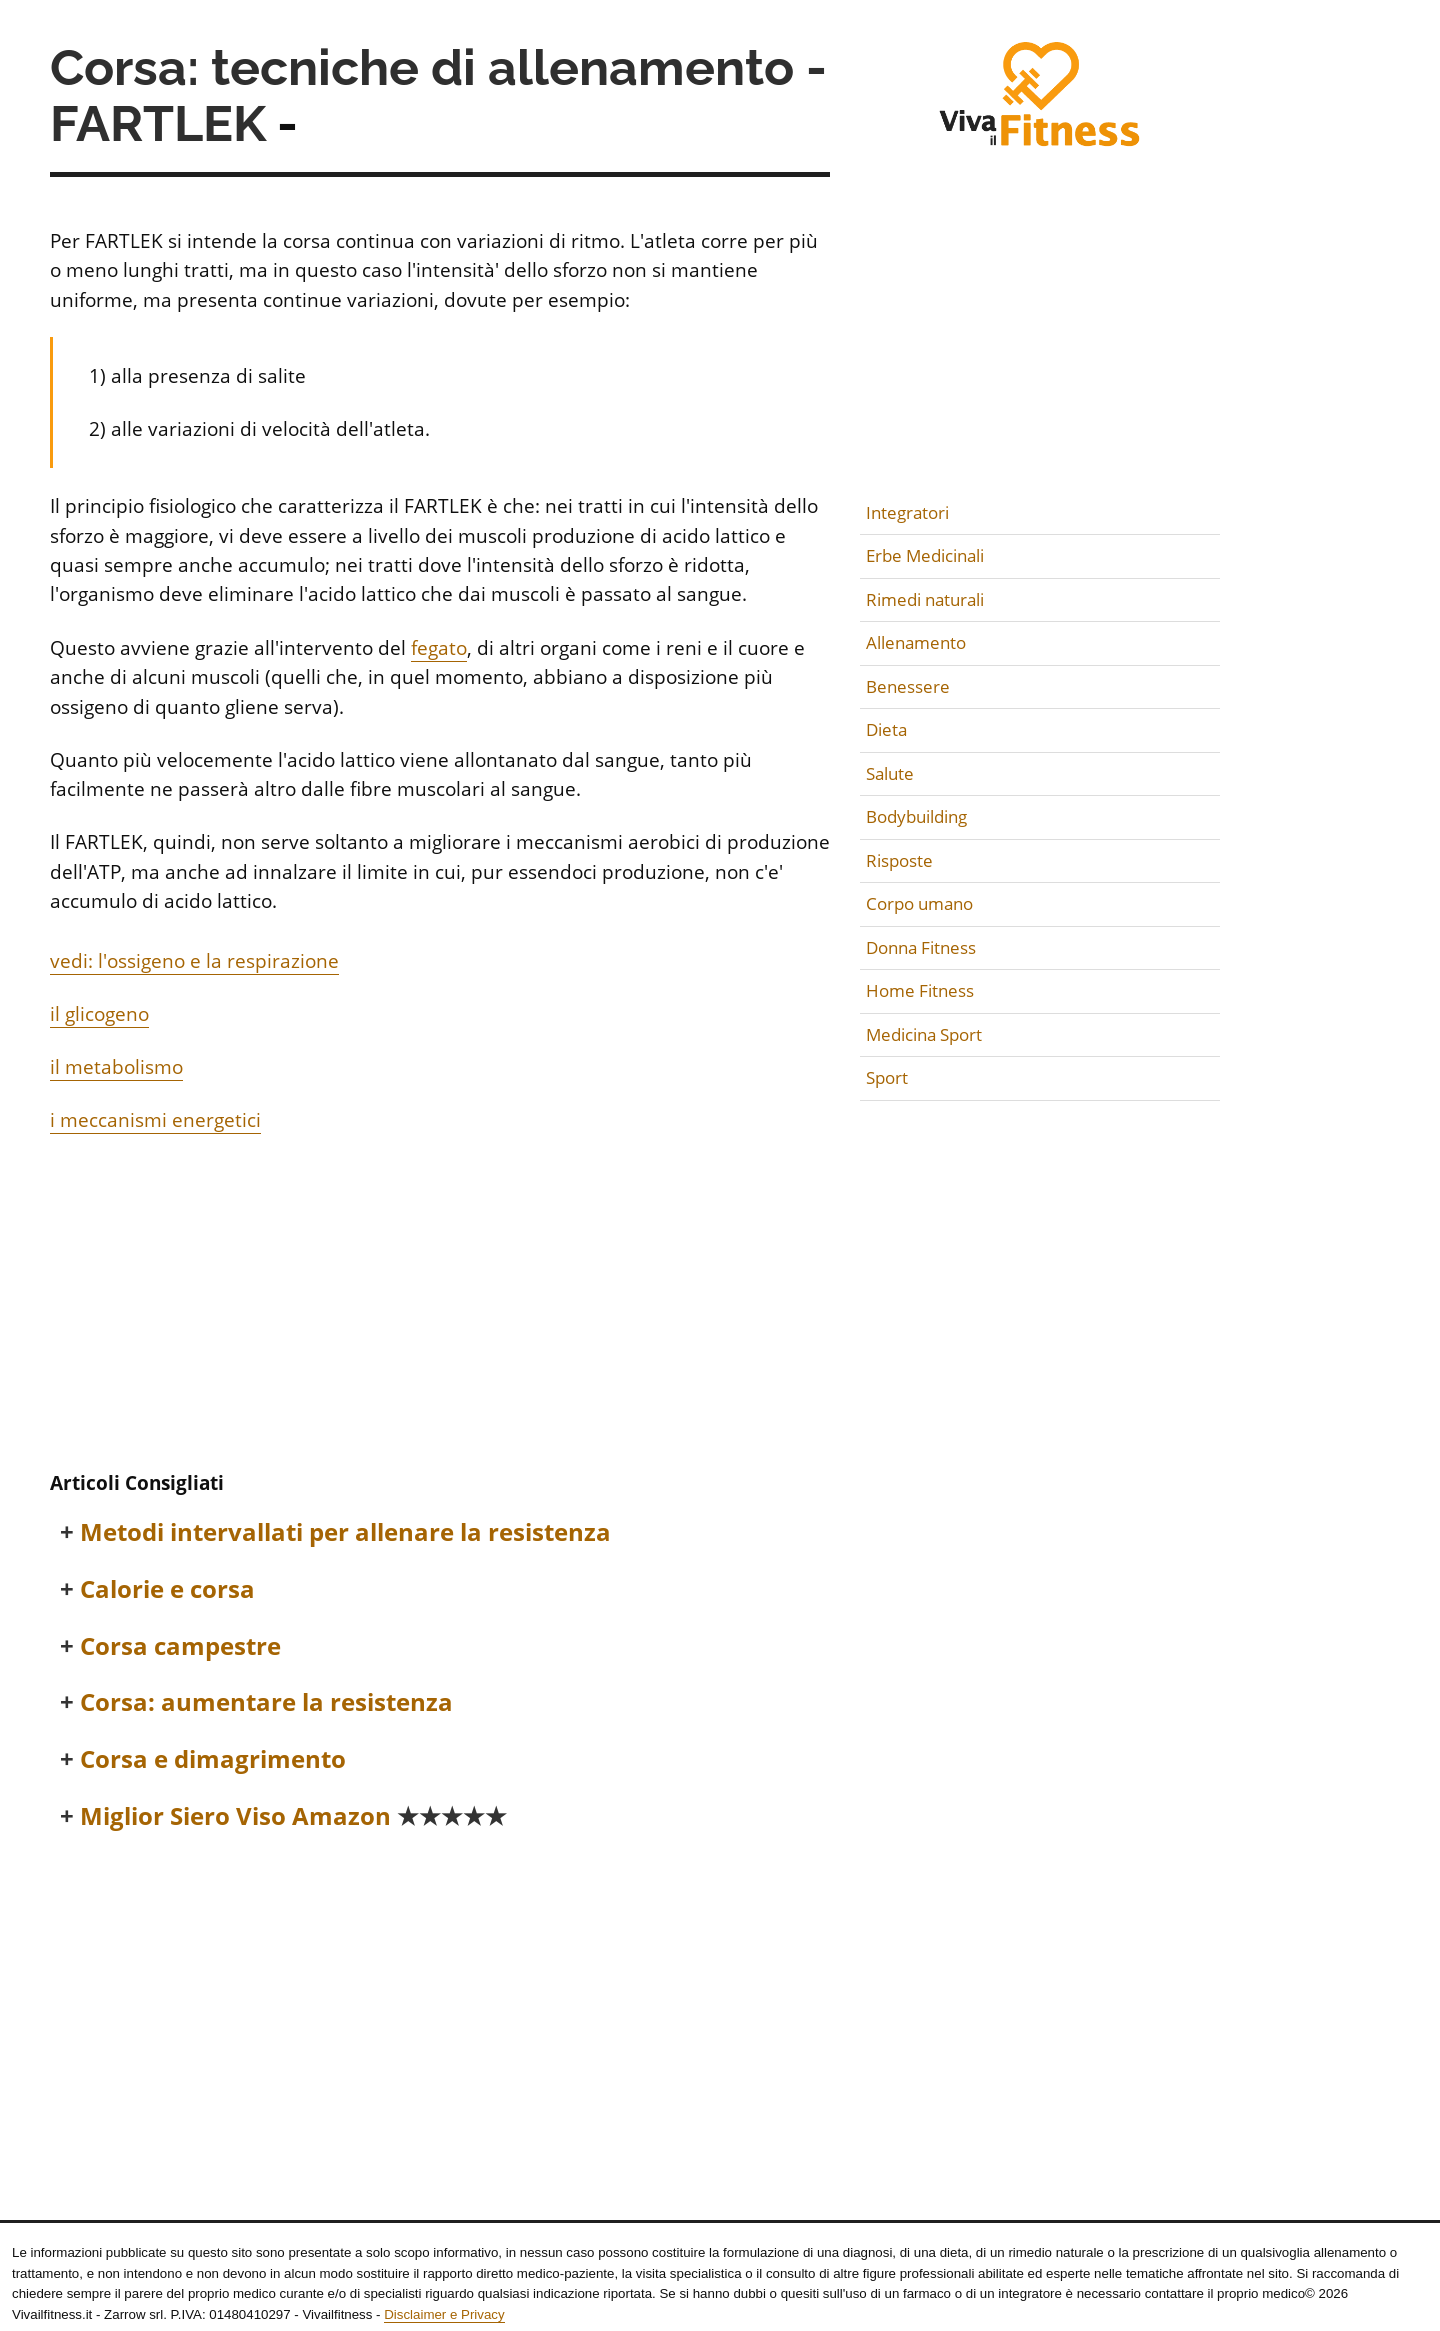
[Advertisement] (440, 1306)
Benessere (908, 686)
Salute (890, 773)
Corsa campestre (180, 1646)
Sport (887, 1077)
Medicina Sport (924, 1034)
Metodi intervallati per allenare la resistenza (345, 1532)
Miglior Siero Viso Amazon (293, 1816)
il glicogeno (99, 1014)
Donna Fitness (921, 947)
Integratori (907, 512)
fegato (439, 648)
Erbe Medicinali (925, 555)
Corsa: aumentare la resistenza (266, 1702)
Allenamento (916, 642)
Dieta (886, 729)
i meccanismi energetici (155, 1120)
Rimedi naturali (925, 599)
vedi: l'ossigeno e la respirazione (194, 961)
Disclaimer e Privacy (444, 2314)
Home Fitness (920, 990)
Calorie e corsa (167, 1589)
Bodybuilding (916, 816)
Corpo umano (919, 903)
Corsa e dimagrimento (213, 1759)
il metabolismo (116, 1067)
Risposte (899, 860)
